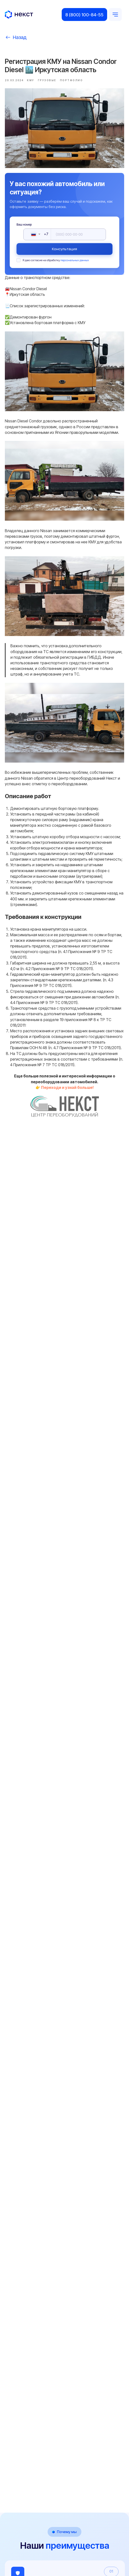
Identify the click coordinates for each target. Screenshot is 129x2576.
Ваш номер (24, 224)
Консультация (64, 248)
